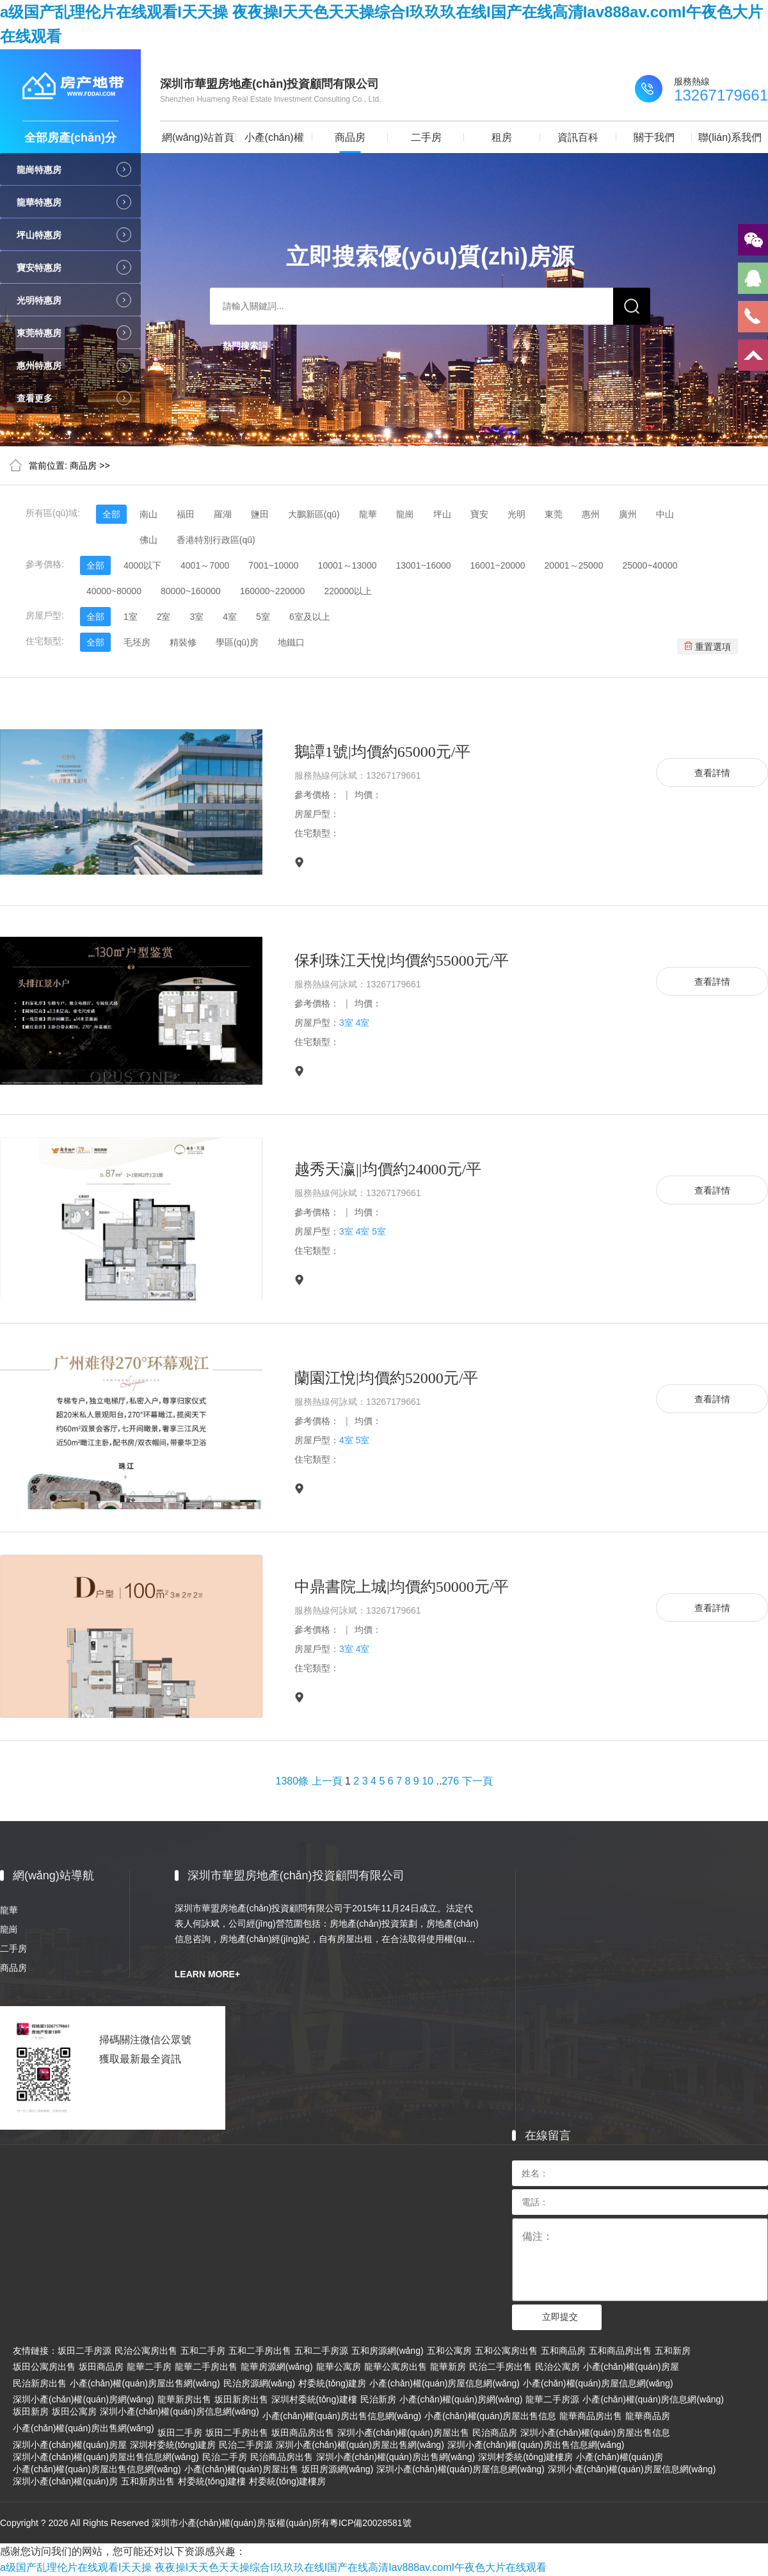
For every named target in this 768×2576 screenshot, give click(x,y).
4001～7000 (204, 565)
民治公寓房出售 (146, 2350)
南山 (148, 514)
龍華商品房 (647, 2415)
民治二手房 (224, 2456)
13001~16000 (423, 565)
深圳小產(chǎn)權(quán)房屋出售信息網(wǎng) (106, 2456)
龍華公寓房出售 (395, 2366)
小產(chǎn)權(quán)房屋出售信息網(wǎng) (97, 2469)
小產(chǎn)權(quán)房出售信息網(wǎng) (342, 2415)
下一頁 (477, 1781)
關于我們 (654, 137)
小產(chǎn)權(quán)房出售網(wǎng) (83, 2428)
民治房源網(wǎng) (259, 2383)
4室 (230, 617)
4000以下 (142, 565)
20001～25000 (574, 565)
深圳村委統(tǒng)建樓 (314, 2399)
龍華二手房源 (552, 2399)
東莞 (554, 514)
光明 (516, 514)
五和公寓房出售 (506, 2350)
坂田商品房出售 (302, 2432)
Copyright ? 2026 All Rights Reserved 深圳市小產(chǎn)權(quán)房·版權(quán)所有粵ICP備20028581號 (206, 2523)
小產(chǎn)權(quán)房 (274, 142)
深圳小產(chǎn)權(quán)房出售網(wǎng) (396, 2456)
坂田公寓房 (74, 2411)
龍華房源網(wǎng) (277, 2366)
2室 (164, 617)
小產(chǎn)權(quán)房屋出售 (241, 2469)
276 (450, 1781)
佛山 (148, 540)
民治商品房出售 (281, 2456)
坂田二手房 (179, 2432)
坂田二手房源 (84, 2350)
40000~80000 (113, 591)
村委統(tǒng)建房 (332, 2383)
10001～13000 (347, 565)
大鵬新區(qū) (314, 514)
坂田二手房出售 (236, 2432)
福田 (186, 514)
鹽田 (260, 514)
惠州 (591, 514)
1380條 (291, 1781)
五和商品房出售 (620, 2350)
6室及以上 (309, 617)
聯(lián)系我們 (730, 137)
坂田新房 (31, 2411)
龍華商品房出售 (590, 2415)
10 (427, 1781)
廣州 (628, 514)
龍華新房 (448, 2366)
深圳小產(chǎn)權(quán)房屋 (70, 2444)
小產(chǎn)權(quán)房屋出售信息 (490, 2415)
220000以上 (348, 591)
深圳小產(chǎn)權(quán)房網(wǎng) (83, 2399)
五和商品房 (563, 2350)
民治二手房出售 (500, 2366)
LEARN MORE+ (207, 1974)
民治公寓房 (557, 2366)
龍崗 (405, 514)
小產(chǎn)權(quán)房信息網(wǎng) (653, 2399)
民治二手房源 (246, 2444)
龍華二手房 (149, 2366)
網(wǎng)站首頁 (198, 137)
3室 (196, 617)
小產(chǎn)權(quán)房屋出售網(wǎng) (145, 2383)
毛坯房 (137, 642)
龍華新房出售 (184, 2399)
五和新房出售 (148, 2481)
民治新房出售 (40, 2383)
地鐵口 (291, 642)
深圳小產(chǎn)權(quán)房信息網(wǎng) (179, 2411)
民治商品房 (494, 2432)
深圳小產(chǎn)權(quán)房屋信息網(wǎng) (460, 2469)
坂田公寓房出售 (44, 2366)
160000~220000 (272, 591)
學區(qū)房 (237, 642)
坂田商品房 (101, 2366)
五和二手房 (202, 2350)
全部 (111, 514)
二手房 (426, 137)
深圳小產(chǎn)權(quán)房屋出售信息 (595, 2432)
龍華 (368, 514)
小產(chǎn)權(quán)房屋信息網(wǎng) (444, 2383)
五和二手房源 (321, 2350)
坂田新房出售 (241, 2399)
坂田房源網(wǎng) (337, 2469)
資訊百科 (577, 137)
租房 (502, 137)
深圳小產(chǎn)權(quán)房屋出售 (403, 2432)
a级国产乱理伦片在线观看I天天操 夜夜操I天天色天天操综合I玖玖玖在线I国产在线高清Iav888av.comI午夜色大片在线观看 (273, 2567)
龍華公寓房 (338, 2366)
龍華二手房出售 (206, 2366)
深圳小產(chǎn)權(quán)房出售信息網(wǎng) (536, 2444)
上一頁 (327, 1781)
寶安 (479, 514)
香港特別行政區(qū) (216, 540)
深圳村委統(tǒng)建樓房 (525, 2456)
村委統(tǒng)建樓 (212, 2481)
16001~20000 (497, 565)
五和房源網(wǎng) (387, 2350)
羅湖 (223, 514)
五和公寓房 (449, 2350)
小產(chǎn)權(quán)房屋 (631, 2366)
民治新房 (378, 2399)
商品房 (350, 137)
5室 (263, 617)
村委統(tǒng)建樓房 (287, 2481)
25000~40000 (649, 565)
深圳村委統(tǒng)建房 (173, 2444)
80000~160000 (191, 591)
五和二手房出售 (259, 2350)
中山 (665, 514)
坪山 (442, 514)
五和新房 (673, 2350)
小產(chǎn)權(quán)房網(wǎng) (461, 2399)
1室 (131, 617)
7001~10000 (273, 565)
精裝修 (183, 642)
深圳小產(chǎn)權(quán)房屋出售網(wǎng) (360, 2444)
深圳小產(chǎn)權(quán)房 (65, 2481)
